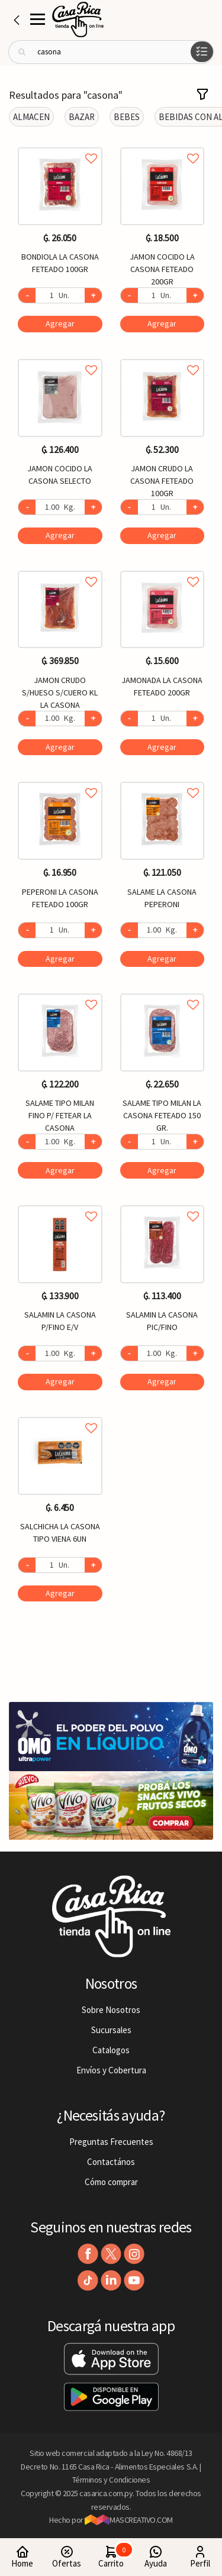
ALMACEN (31, 116)
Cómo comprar (111, 2181)
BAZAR (82, 116)
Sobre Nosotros (111, 2009)
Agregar (60, 323)
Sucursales (111, 2029)
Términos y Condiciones (111, 2479)
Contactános (111, 2161)
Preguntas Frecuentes (111, 2141)
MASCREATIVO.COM (129, 2519)
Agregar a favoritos (60, 145)
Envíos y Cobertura (111, 2070)
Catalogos (111, 2050)
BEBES (127, 116)
